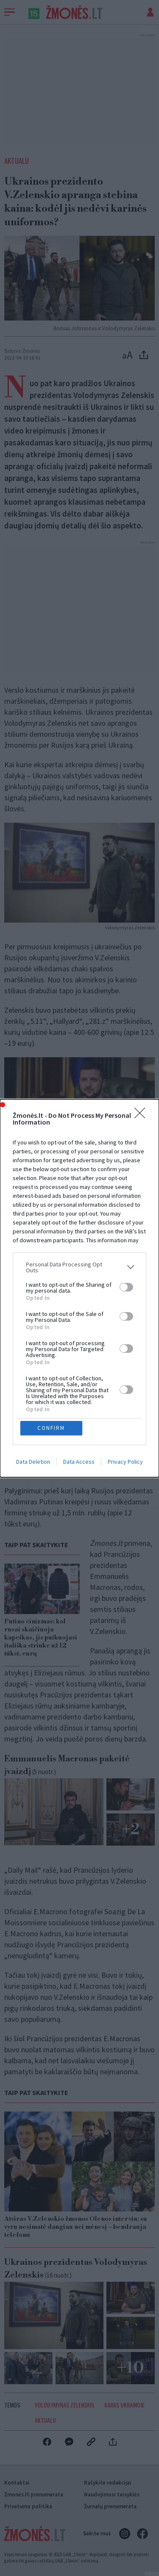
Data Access (79, 1461)
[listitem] (79, 1267)
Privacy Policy (125, 1461)
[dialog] (79, 1288)
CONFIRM (51, 1428)
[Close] (142, 1116)
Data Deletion (33, 1461)
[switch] (126, 1287)
